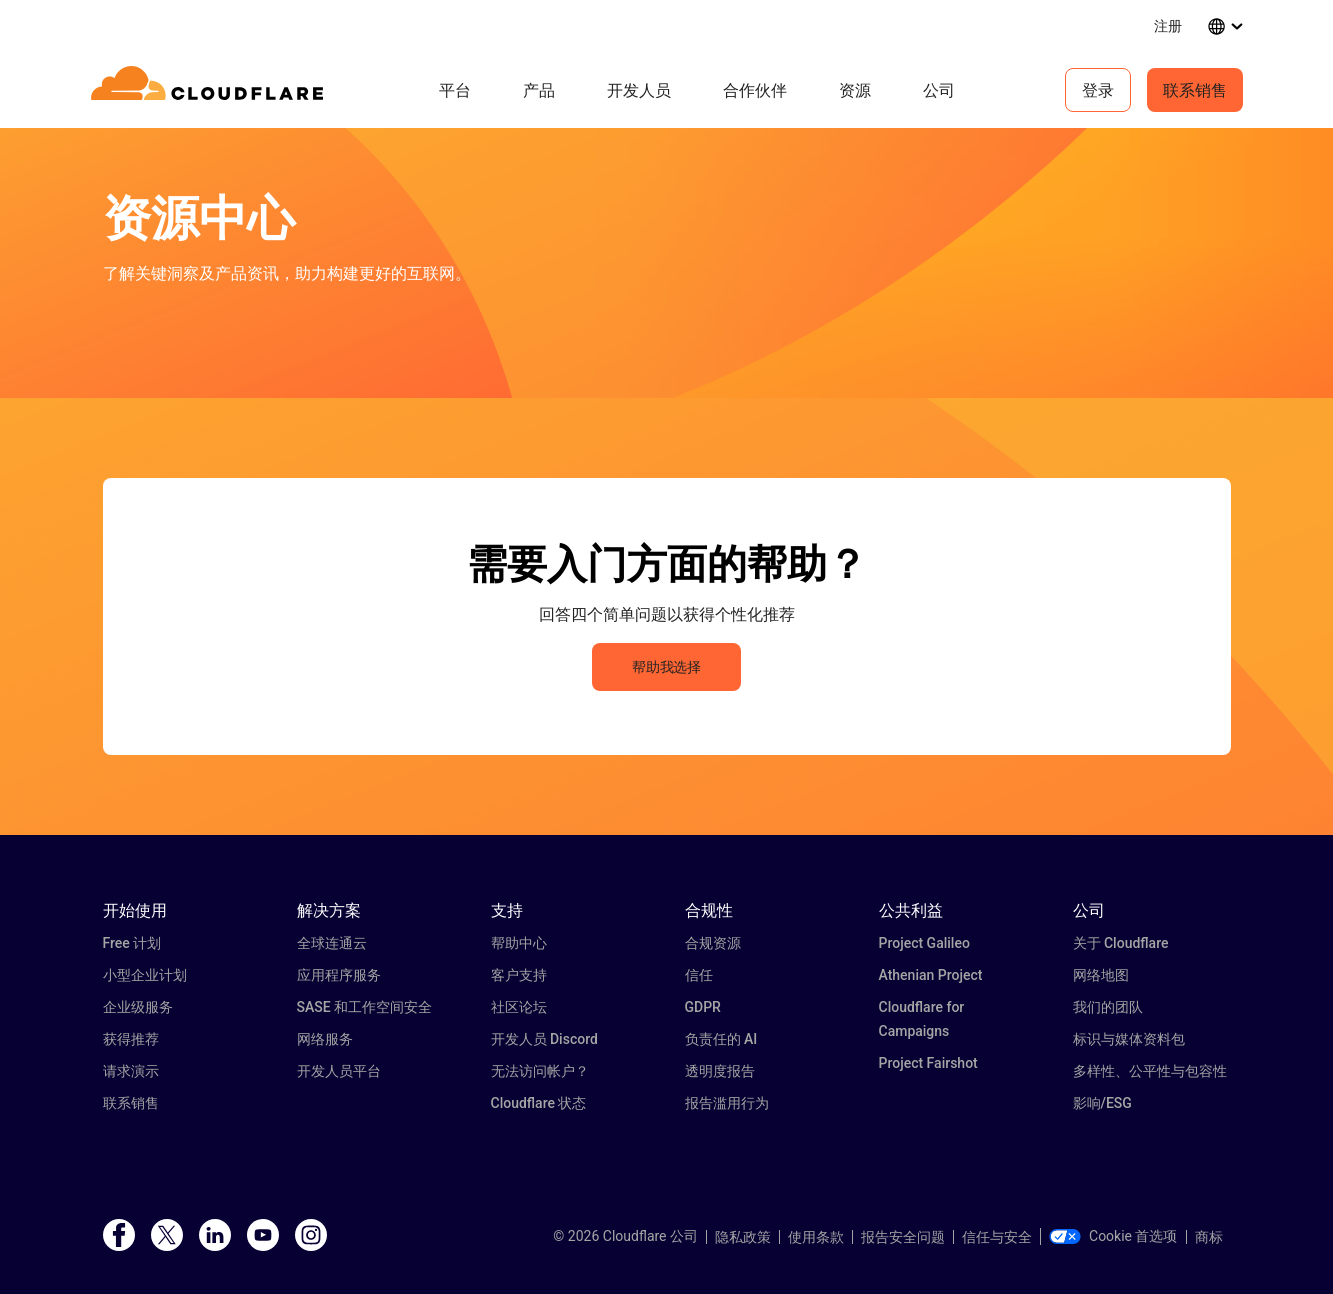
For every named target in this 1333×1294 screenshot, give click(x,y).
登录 (1098, 90)
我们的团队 (1108, 1007)
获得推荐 (131, 1039)
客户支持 (519, 975)
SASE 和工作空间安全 (365, 1007)
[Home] (210, 90)
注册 (1168, 25)
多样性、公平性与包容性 (1150, 1071)
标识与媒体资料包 (1129, 1039)
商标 (1209, 1237)
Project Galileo (924, 943)
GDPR (703, 1007)
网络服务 (325, 1039)
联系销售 (1195, 90)
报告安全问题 (903, 1237)
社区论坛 (519, 1007)
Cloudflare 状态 (539, 1103)
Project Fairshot (928, 1063)
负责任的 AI (721, 1039)
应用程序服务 (339, 975)
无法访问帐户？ (540, 1071)
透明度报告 (720, 1071)
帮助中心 (519, 943)
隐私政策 (743, 1237)
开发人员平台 (339, 1071)
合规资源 (713, 943)
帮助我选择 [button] (666, 667)
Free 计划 (132, 943)
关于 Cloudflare (1121, 943)
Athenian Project (931, 975)
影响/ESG (1102, 1103)
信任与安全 (997, 1237)
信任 (699, 975)
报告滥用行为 (727, 1103)
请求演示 (131, 1071)
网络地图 (1101, 975)
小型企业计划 (145, 975)
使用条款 (816, 1237)
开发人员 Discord (544, 1039)
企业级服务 (138, 1007)
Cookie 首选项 (1113, 1236)
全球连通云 (332, 943)
